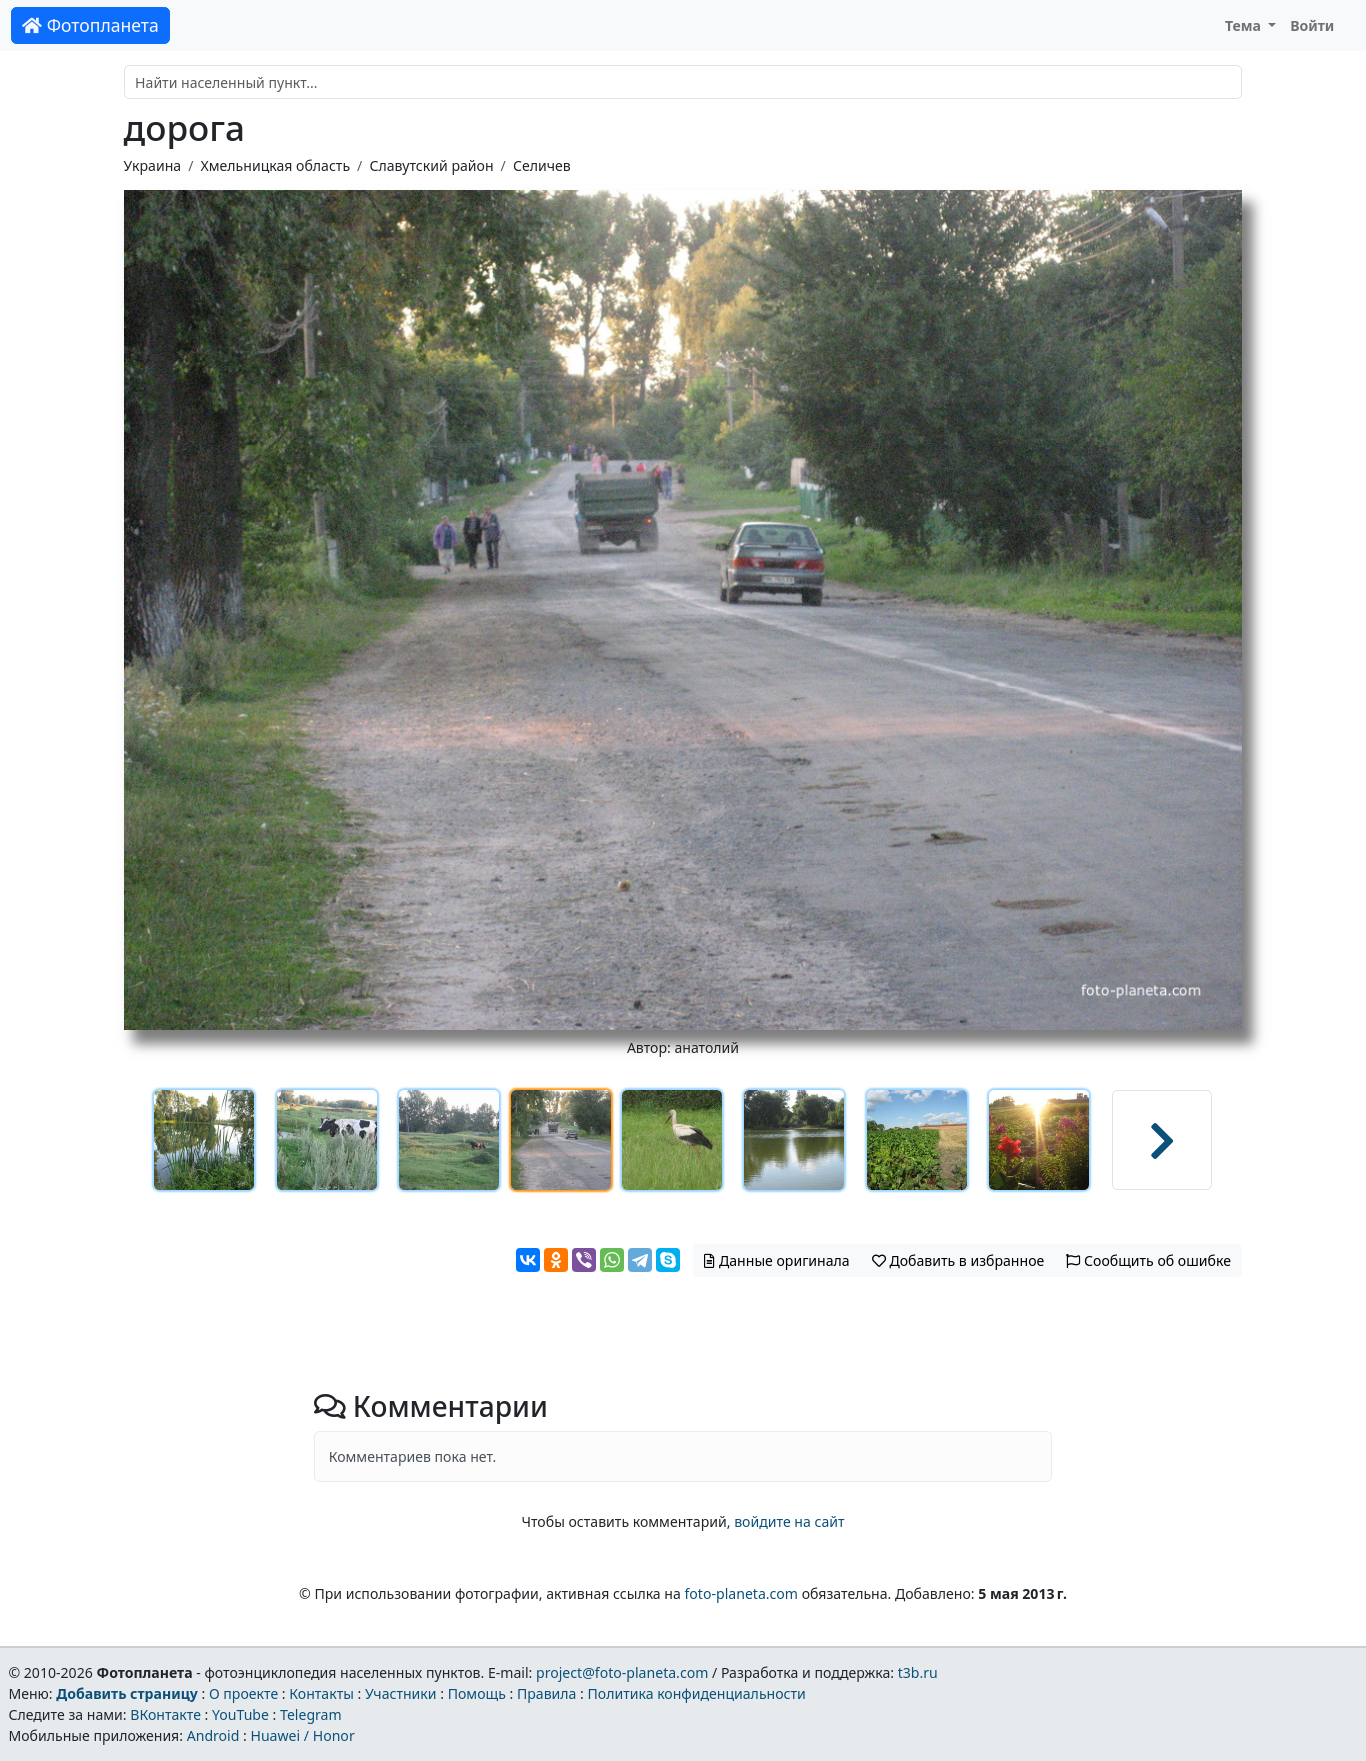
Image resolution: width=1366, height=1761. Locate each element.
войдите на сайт (789, 1521)
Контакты (321, 1693)
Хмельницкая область (275, 165)
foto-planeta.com (742, 1593)
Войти (1312, 25)
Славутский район (431, 165)
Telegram (311, 1714)
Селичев (542, 165)
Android (213, 1735)
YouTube (240, 1714)
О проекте (243, 1693)
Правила (546, 1693)
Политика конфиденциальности (697, 1693)
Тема (1245, 25)
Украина (153, 165)
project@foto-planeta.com (622, 1672)
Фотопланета (90, 25)
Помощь (477, 1693)
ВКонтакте (165, 1714)
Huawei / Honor (302, 1735)
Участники (401, 1693)
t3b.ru (918, 1672)
